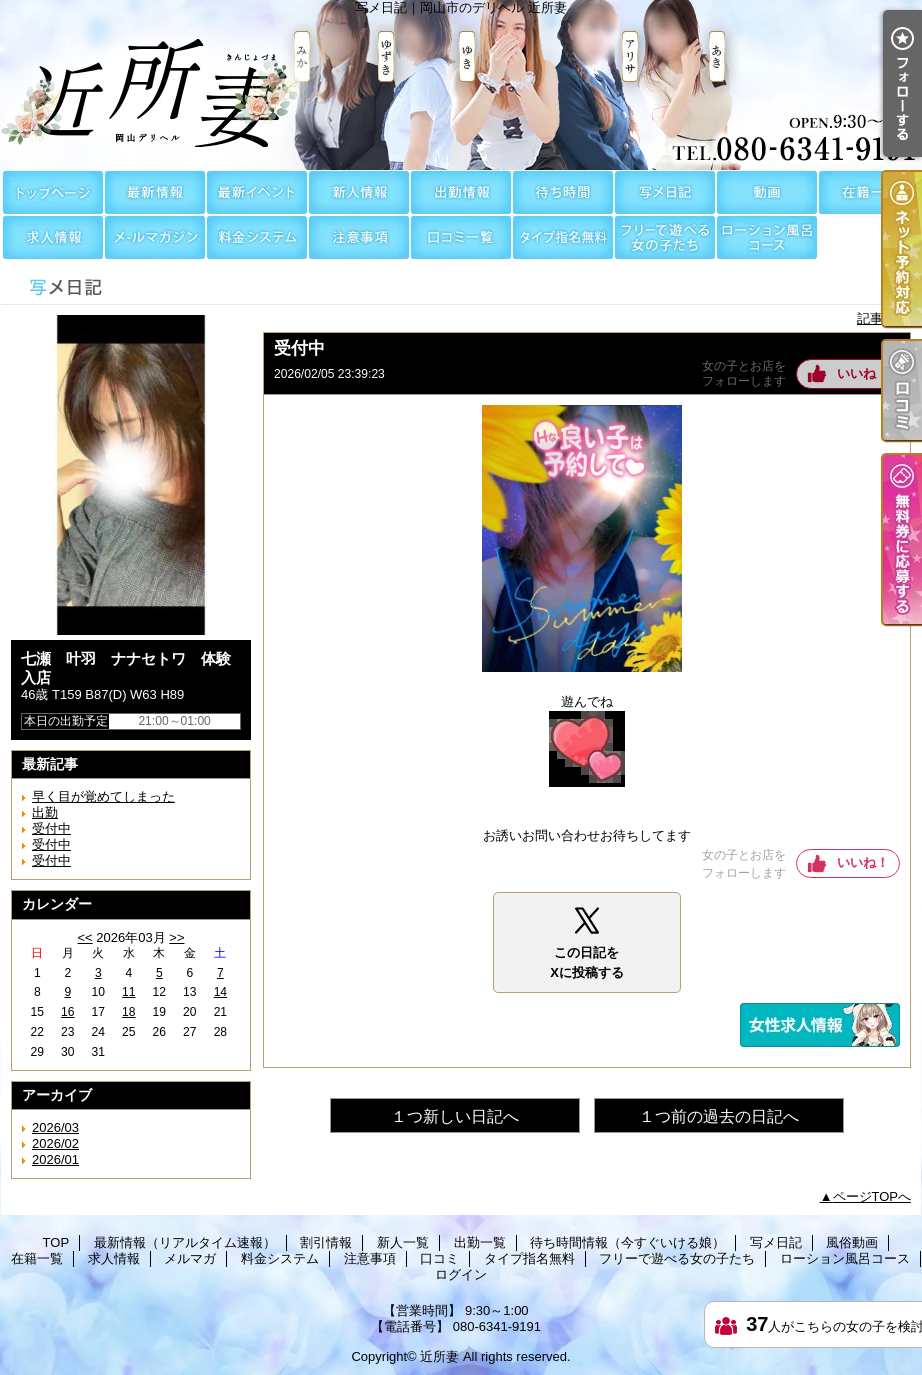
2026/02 (55, 1143)
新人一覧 (359, 192)
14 (220, 992)
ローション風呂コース (767, 237)
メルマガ (155, 237)
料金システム (257, 237)
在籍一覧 (869, 192)
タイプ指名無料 (563, 237)
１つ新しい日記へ (455, 1116)
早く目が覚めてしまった (103, 796)
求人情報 (53, 237)
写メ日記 (665, 192)
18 (128, 1012)
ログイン (461, 1274)
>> (176, 937)
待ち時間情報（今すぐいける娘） (563, 192)
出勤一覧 (461, 192)
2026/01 (55, 1159)
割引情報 (257, 192)
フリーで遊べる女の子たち (665, 237)
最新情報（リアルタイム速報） (155, 192)
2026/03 (55, 1127)
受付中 (51, 828)
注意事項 (359, 237)
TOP (53, 192)
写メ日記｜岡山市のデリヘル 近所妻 (461, 85)
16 (67, 1012)
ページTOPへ (872, 1196)
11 (128, 992)
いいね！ (863, 373)
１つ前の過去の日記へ (719, 1116)
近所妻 (439, 1356)
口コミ (461, 237)
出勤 (45, 812)
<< (84, 937)
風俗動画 (767, 192)
